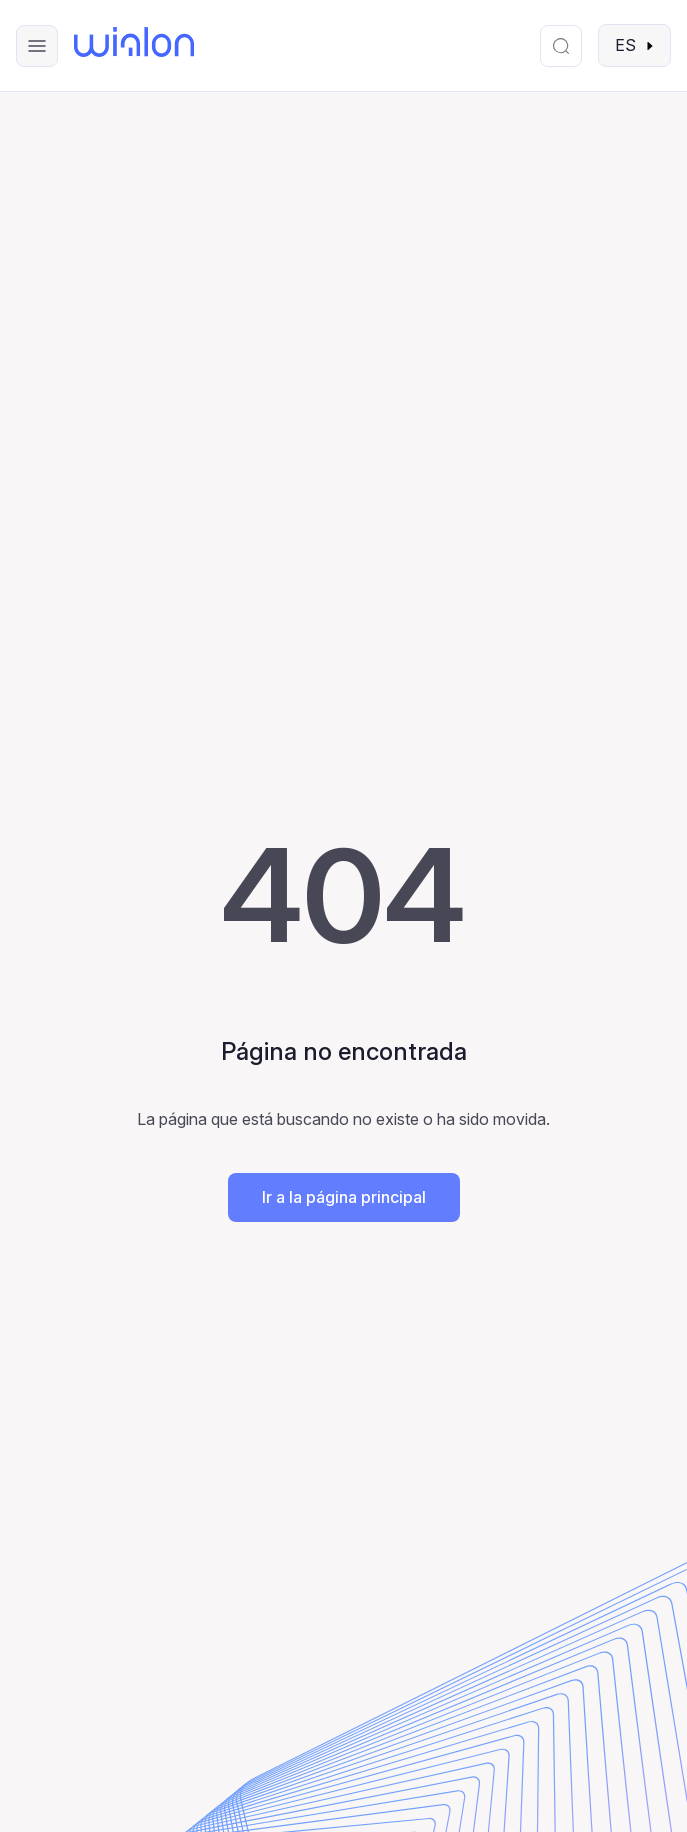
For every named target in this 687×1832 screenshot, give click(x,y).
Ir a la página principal (344, 1197)
